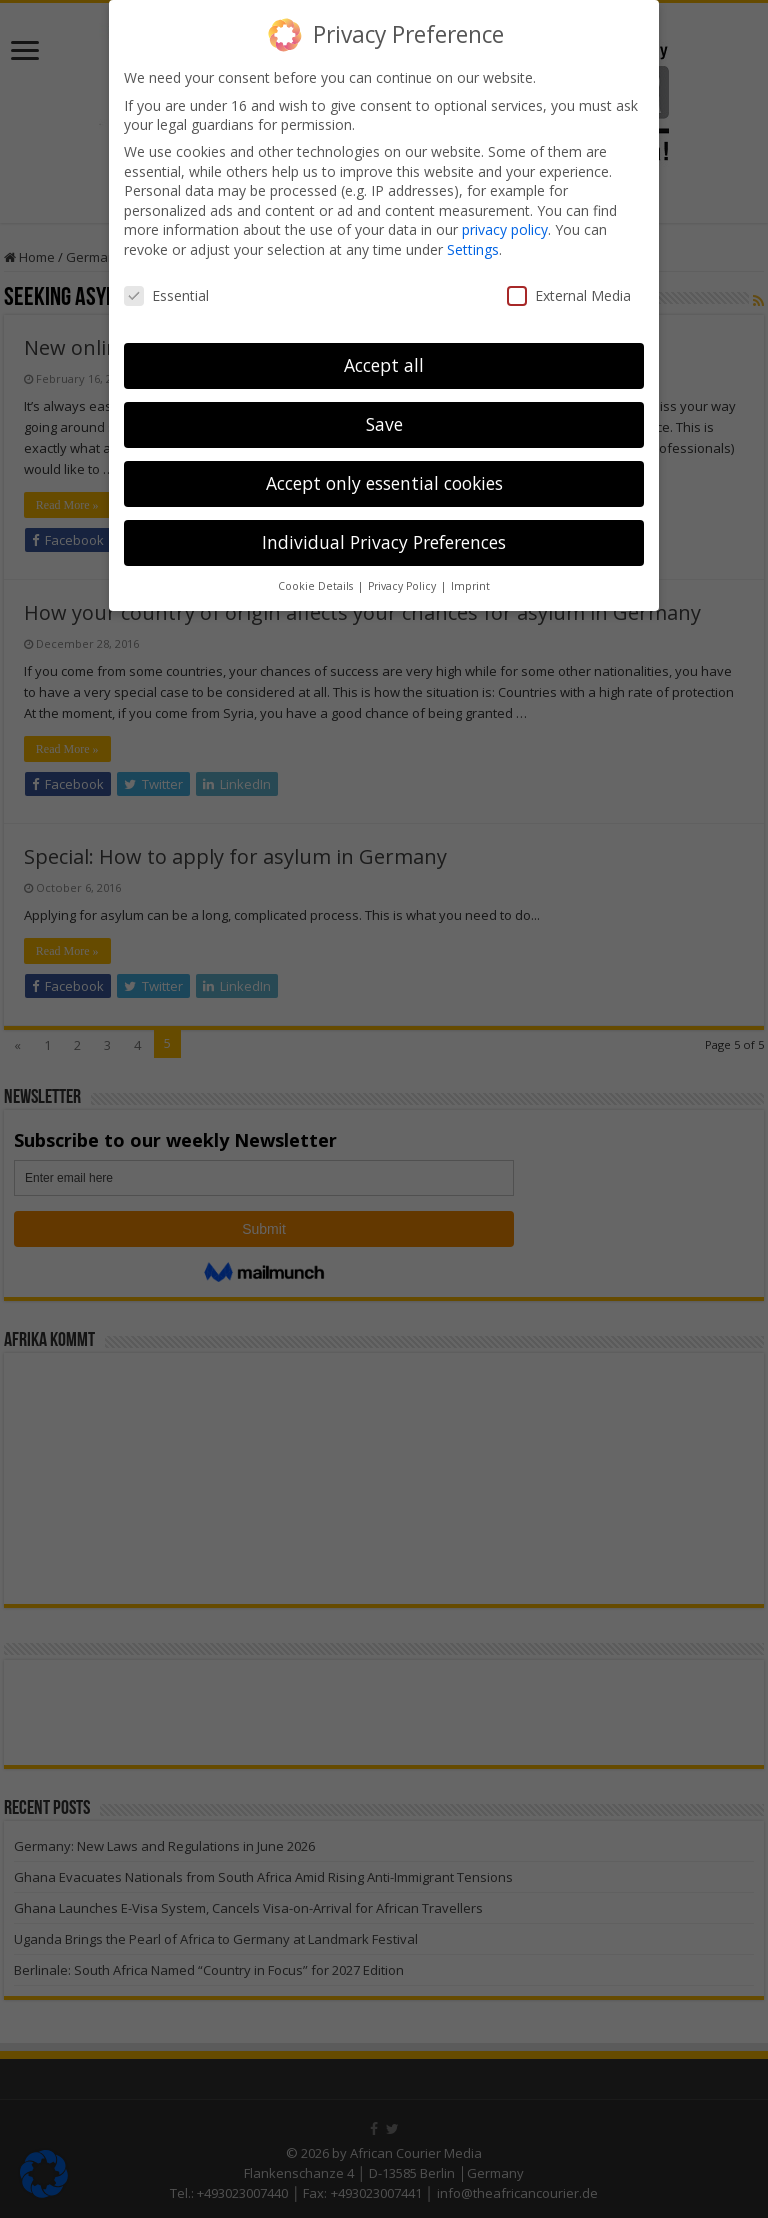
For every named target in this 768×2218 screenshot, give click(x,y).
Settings (473, 249)
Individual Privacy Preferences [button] (384, 542)
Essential (166, 295)
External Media (569, 295)
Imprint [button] (470, 586)
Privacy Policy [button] (403, 586)
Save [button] (384, 424)
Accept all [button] (384, 365)
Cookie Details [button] (317, 586)
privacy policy (505, 229)
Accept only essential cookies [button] (384, 483)
